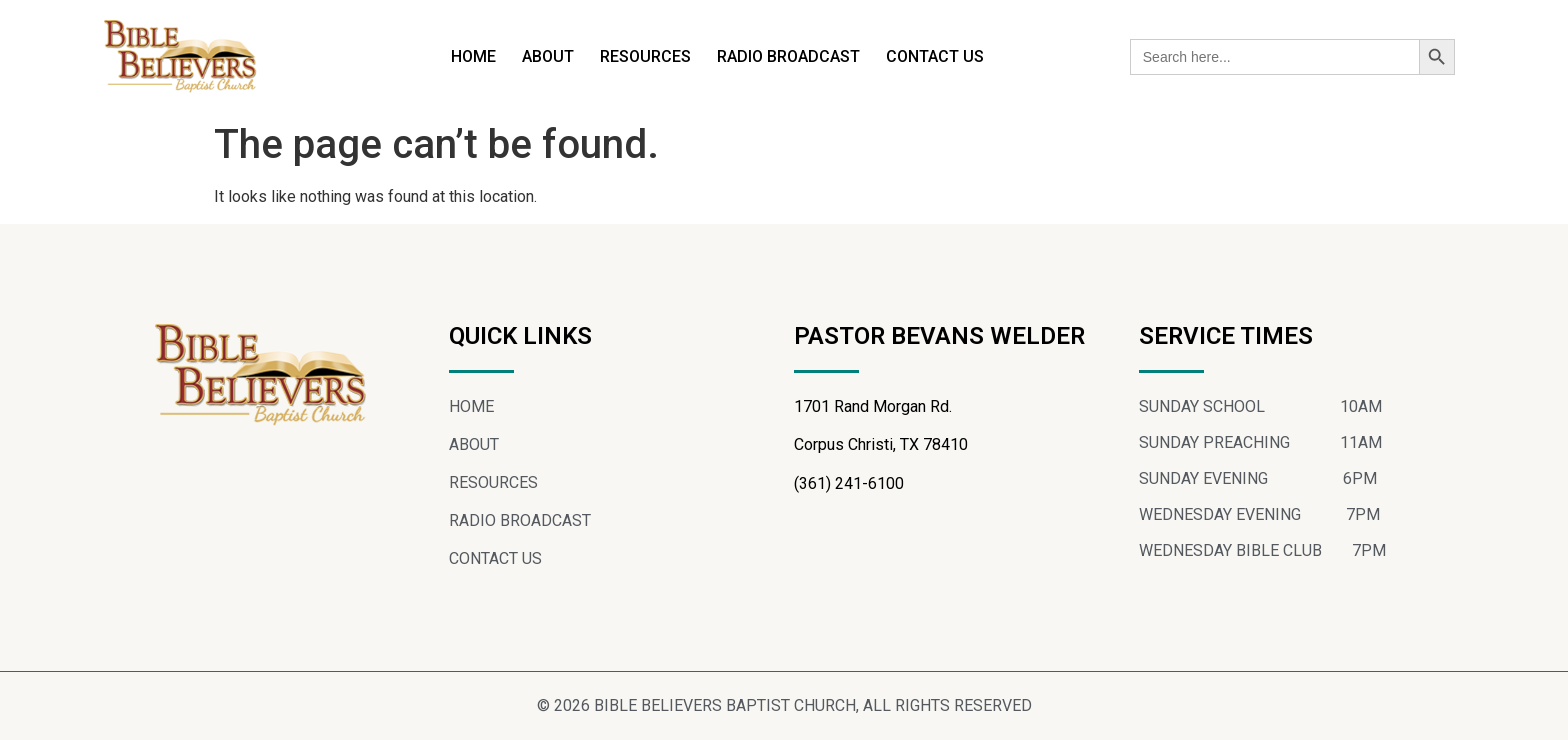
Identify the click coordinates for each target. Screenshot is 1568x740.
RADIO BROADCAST (788, 56)
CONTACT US (935, 56)
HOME (473, 56)
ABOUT (548, 56)
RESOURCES (645, 56)
